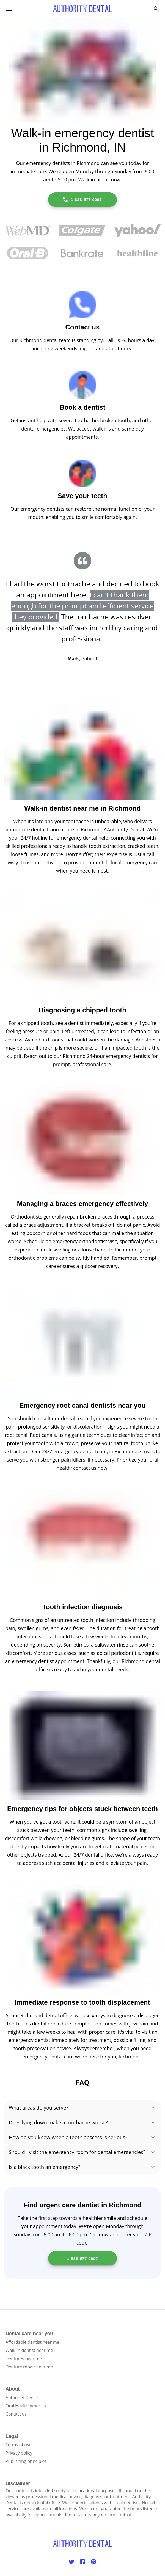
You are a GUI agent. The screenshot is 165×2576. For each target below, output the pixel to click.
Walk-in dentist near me (29, 2350)
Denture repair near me (29, 2367)
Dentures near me (24, 2359)
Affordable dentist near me (32, 2342)
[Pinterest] (93, 2561)
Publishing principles (26, 2461)
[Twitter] (71, 2561)
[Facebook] (82, 2561)
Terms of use (18, 2445)
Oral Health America (26, 2406)
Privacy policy (19, 2453)
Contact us (16, 2414)
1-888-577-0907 (82, 199)
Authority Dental (22, 2398)
